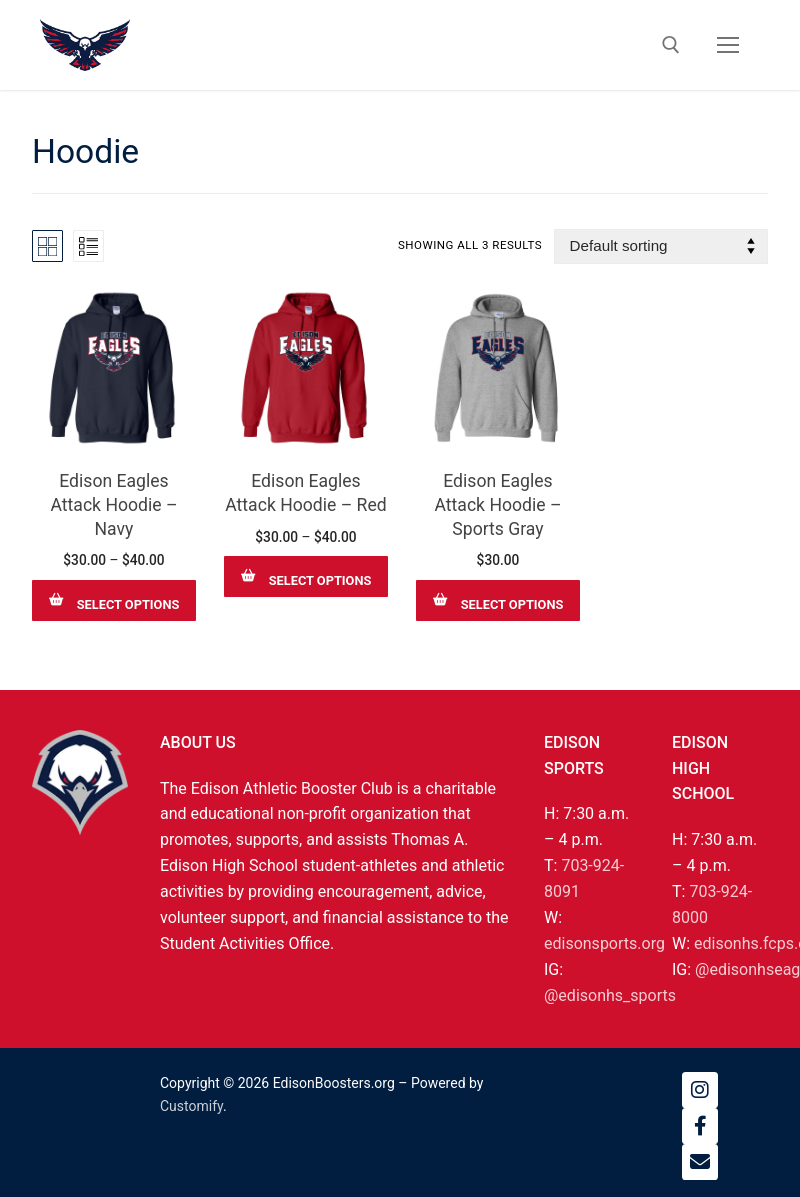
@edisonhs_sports (610, 995)
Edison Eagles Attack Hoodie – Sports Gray (497, 505)
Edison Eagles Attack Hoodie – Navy (113, 505)
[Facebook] (700, 1126)
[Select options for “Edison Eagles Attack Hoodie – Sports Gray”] (498, 600)
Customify (191, 1106)
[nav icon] (728, 45)
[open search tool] (671, 45)
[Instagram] (700, 1090)
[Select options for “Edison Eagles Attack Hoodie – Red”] (306, 576)
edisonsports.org (604, 943)
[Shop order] (661, 246)
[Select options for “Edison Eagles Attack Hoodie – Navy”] (114, 600)
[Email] (700, 1162)
